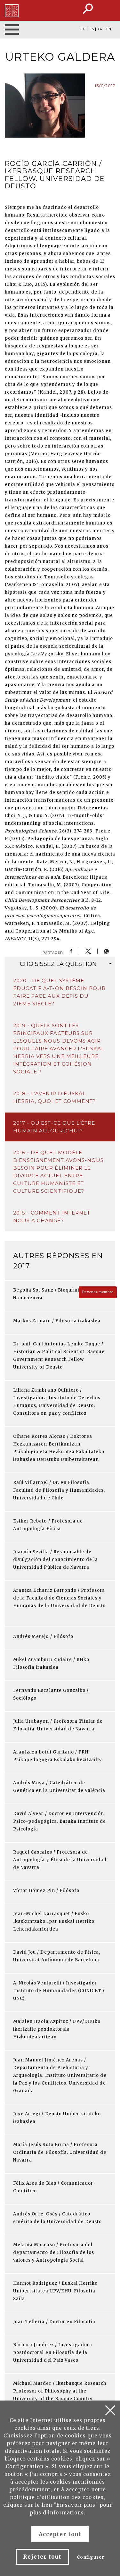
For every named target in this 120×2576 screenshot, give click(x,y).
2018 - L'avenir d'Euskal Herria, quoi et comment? (54, 1097)
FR (100, 29)
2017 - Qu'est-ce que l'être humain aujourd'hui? (54, 1127)
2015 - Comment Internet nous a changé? (51, 1217)
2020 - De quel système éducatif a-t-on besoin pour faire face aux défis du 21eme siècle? (59, 992)
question (66, 964)
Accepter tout (60, 2534)
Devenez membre (97, 1292)
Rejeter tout (42, 2556)
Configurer (90, 2557)
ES (92, 29)
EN (108, 29)
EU (83, 29)
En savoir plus (75, 2505)
